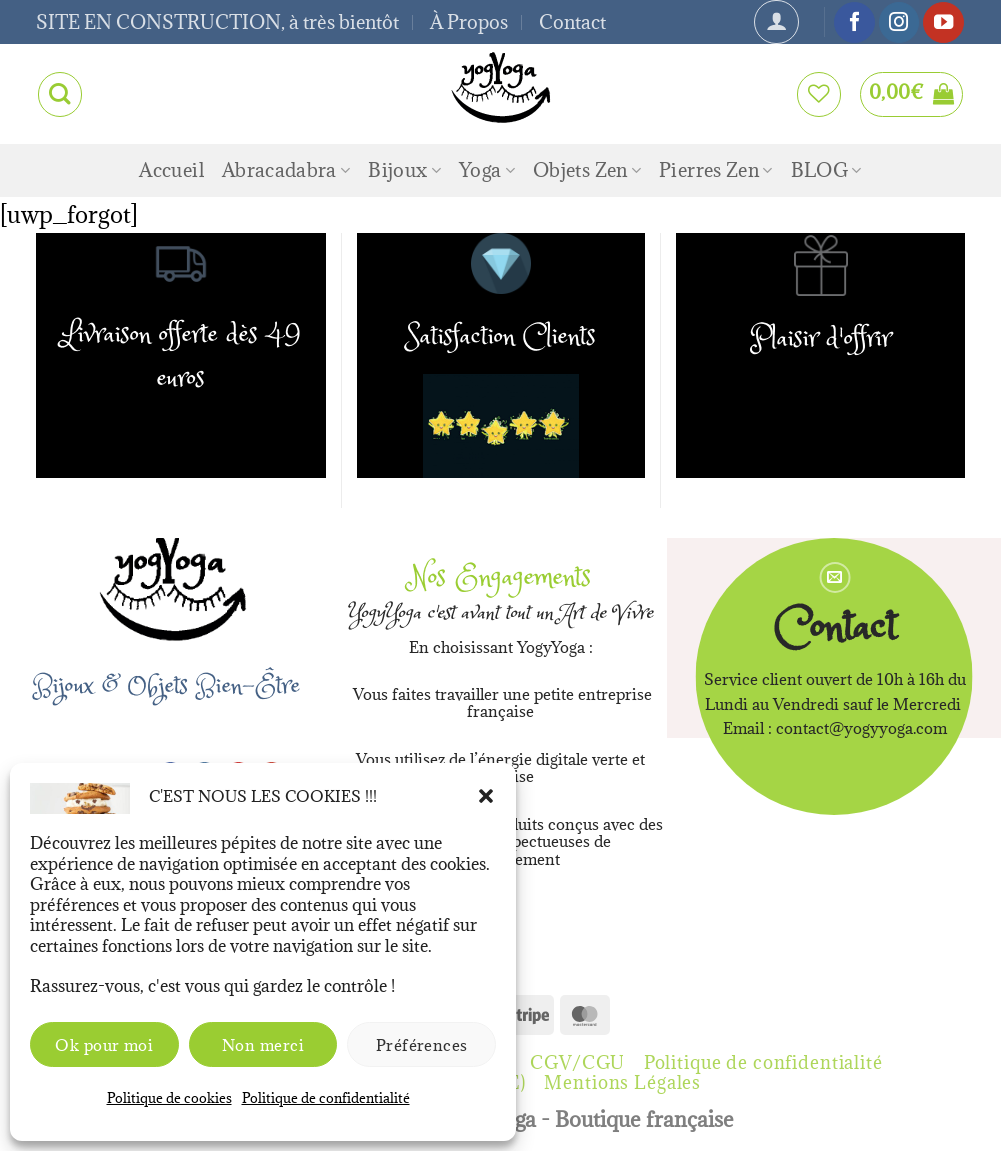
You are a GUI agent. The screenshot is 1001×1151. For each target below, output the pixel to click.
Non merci (263, 1045)
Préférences (422, 1045)
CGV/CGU (577, 1062)
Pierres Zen (715, 170)
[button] (486, 796)
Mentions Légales (622, 1082)
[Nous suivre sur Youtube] (943, 22)
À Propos (469, 22)
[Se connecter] (776, 22)
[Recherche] (60, 94)
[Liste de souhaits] (819, 94)
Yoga (487, 170)
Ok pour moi (104, 1045)
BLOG (826, 170)
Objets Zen (587, 170)
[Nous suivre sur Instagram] (899, 22)
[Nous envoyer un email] (834, 577)
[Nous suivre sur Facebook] (854, 22)
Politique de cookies (169, 1098)
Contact (572, 22)
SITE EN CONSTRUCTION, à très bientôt (217, 22)
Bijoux (404, 170)
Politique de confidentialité (326, 1098)
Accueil (171, 170)
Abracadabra (286, 170)
